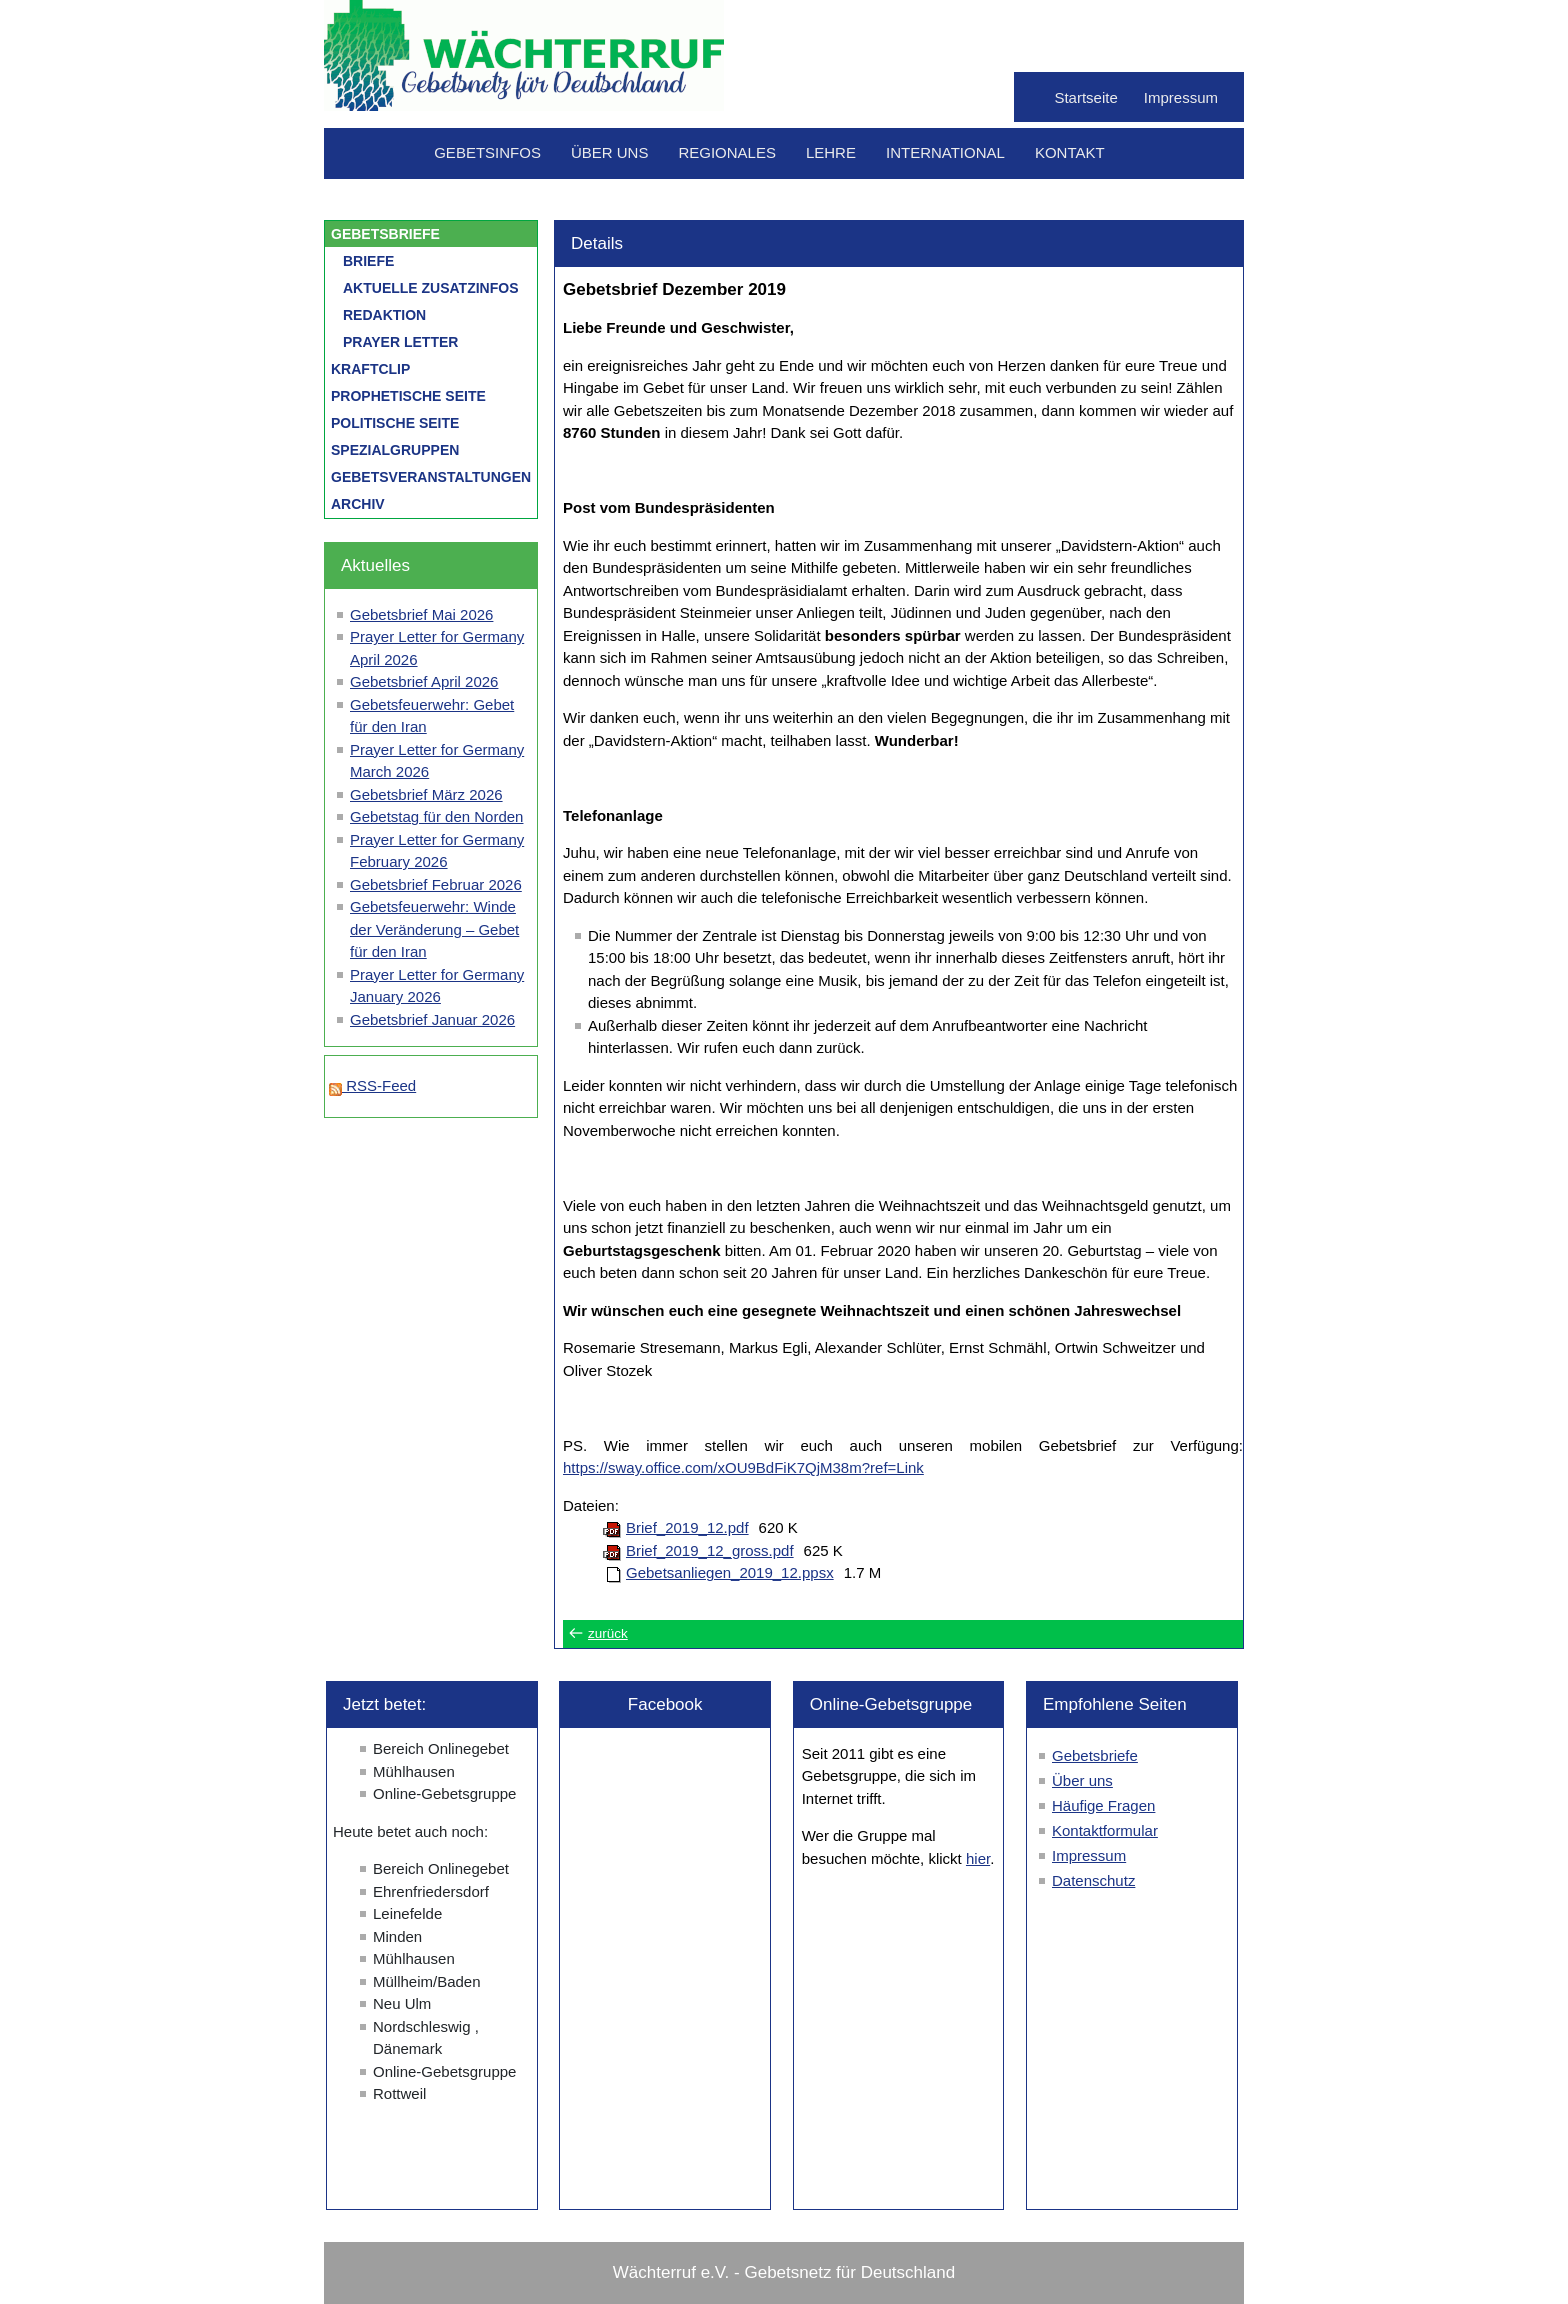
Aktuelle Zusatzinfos (431, 288)
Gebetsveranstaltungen (431, 477)
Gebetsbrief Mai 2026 (421, 614)
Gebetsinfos (487, 152)
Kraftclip (370, 369)
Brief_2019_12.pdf (687, 1527)
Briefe (368, 261)
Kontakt (1070, 152)
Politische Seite (395, 423)
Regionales (727, 152)
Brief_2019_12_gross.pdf (710, 1550)
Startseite (1085, 97)
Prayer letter (400, 342)
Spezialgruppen (395, 450)
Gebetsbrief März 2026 (426, 794)
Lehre (831, 152)
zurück (608, 1633)
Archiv (358, 504)
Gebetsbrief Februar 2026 (436, 884)
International (945, 152)
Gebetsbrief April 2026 (424, 681)
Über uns (610, 152)
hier (978, 1858)
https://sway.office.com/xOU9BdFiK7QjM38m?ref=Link (743, 1467)
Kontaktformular (1105, 1830)
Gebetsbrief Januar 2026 (432, 1019)
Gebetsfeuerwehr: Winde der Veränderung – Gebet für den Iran (434, 929)
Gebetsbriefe (385, 234)
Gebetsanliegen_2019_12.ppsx (730, 1572)
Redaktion (384, 315)
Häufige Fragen (1103, 1805)
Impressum (1181, 97)
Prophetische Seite (408, 396)
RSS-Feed (372, 1085)
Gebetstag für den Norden (436, 816)
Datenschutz (1093, 1880)
